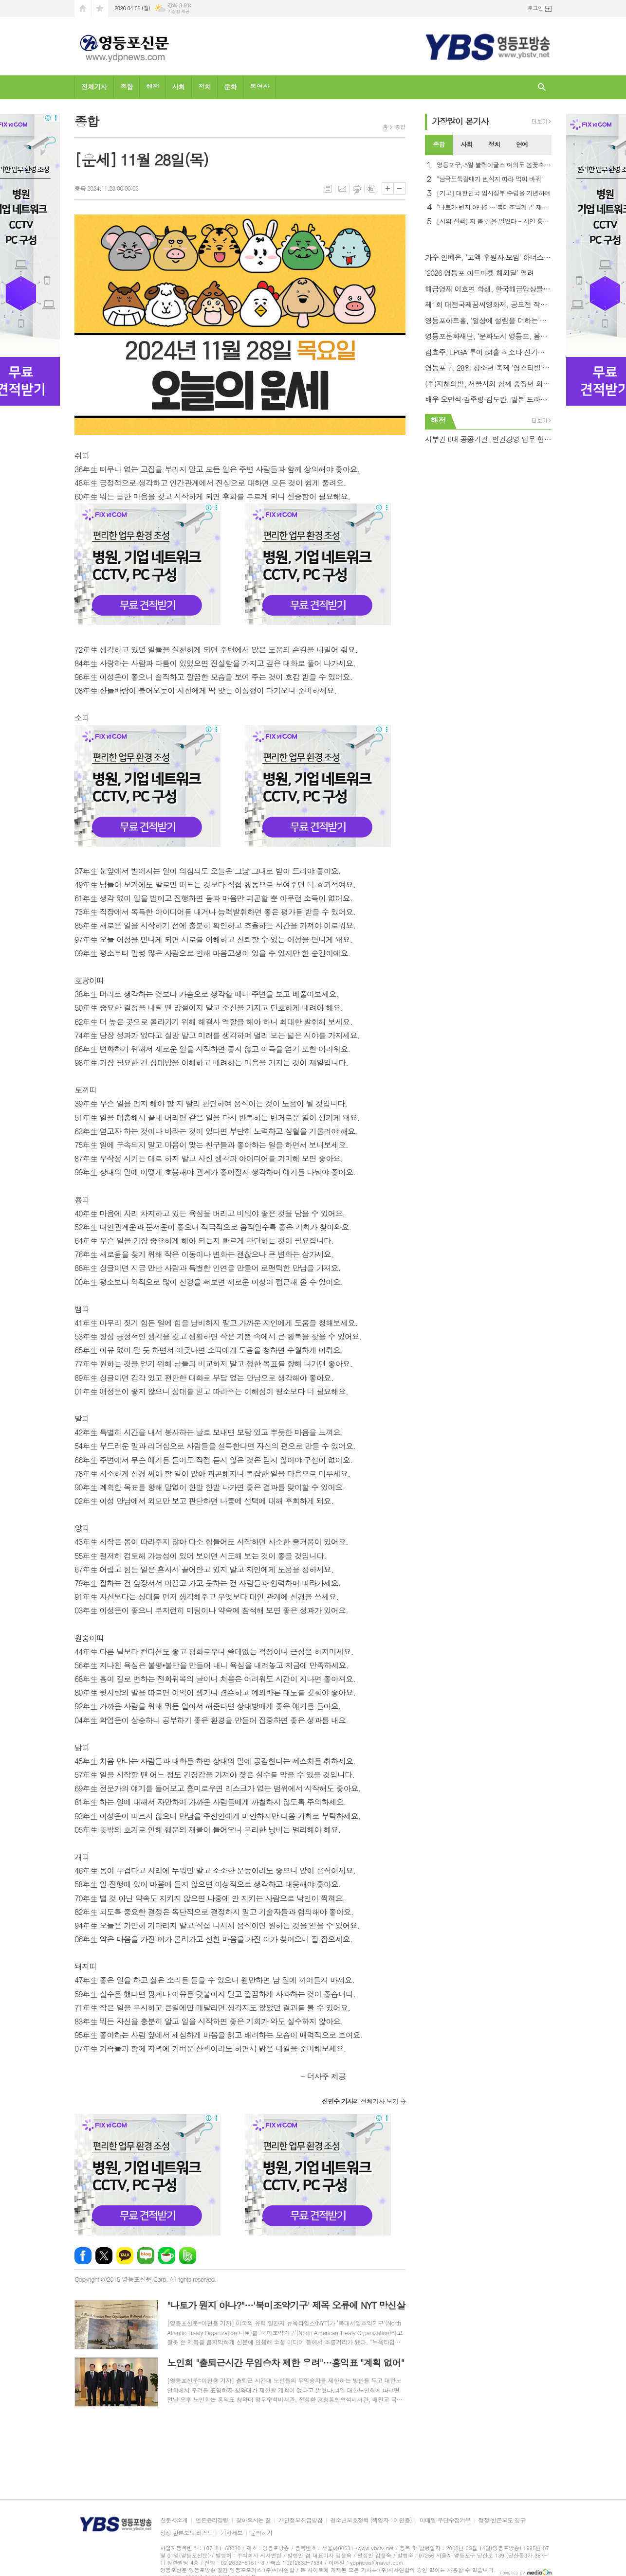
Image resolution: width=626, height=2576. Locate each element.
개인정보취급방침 (300, 2520)
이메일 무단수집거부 (445, 2520)
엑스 (103, 2255)
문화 (230, 86)
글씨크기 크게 (388, 188)
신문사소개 (173, 2520)
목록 (327, 189)
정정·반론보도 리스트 (186, 2533)
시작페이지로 (82, 8)
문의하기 (261, 2533)
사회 (178, 86)
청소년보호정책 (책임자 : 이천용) (370, 2520)
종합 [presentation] (438, 144)
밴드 (187, 2255)
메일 (342, 189)
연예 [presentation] (522, 144)
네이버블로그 (145, 2255)
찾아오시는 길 (253, 2520)
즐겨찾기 (100, 8)
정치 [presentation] (494, 144)
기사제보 (231, 2533)
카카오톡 (124, 2255)
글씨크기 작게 (399, 188)
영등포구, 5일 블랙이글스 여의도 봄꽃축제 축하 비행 (494, 165)
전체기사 (94, 86)
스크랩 (371, 189)
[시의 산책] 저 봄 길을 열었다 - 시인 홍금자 (494, 221)
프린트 (357, 189)
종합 (126, 86)
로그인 (535, 8)
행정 (152, 86)
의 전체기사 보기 (360, 2101)
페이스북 (83, 2255)
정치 (204, 86)
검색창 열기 (542, 87)
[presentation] (544, 145)
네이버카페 (166, 2255)
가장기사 (460, 121)
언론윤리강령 (211, 2520)
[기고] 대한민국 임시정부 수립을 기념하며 (493, 193)
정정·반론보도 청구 (502, 2520)
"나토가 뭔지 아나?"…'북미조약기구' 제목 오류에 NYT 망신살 (494, 207)
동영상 (259, 86)
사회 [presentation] (466, 144)
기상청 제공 (178, 11)
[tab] (439, 145)
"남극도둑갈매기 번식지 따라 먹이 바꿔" (490, 179)
